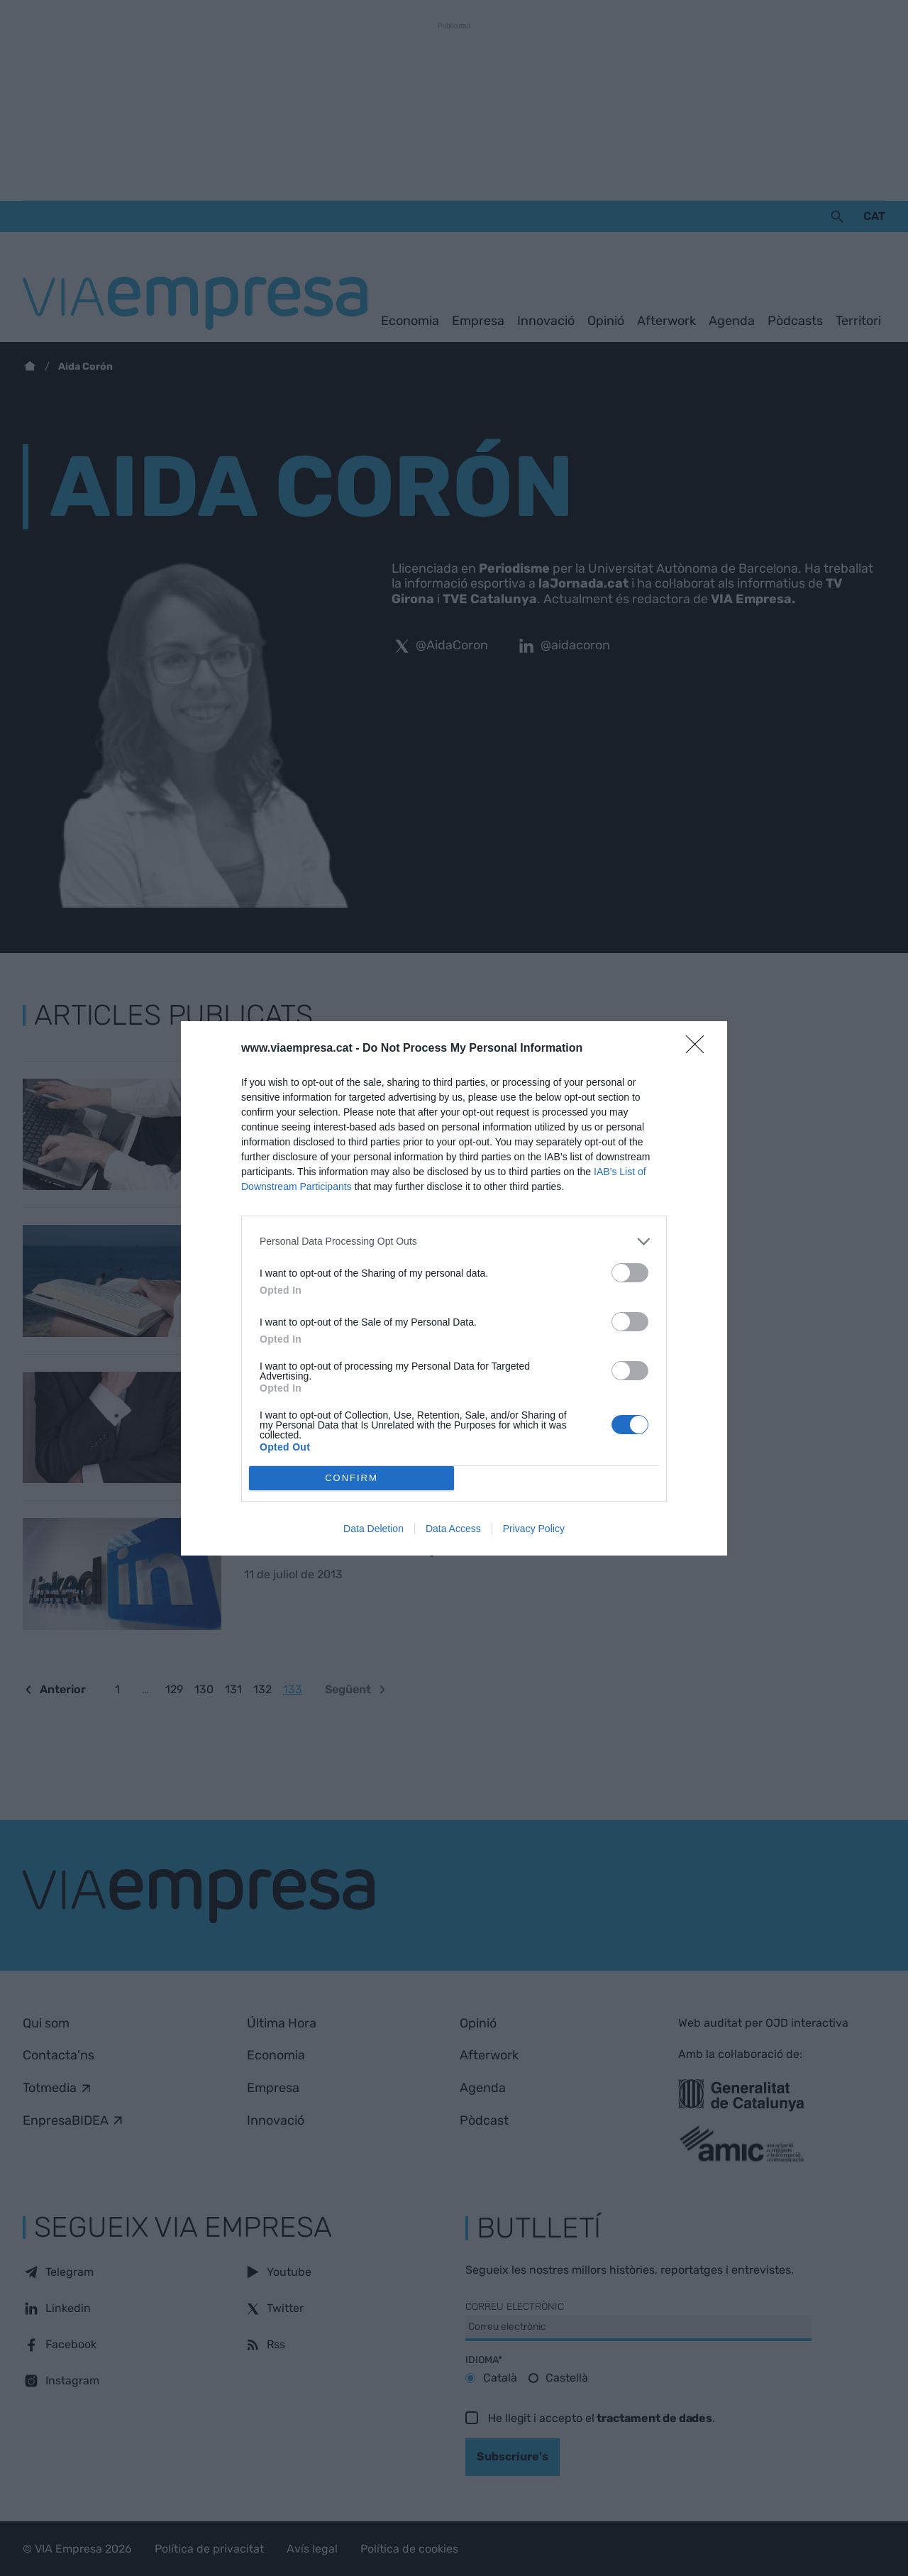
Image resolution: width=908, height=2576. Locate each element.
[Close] (699, 1048)
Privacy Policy (534, 1528)
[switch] (629, 1272)
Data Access (453, 1528)
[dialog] (454, 1288)
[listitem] (454, 1241)
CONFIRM (351, 1478)
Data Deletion (373, 1528)
